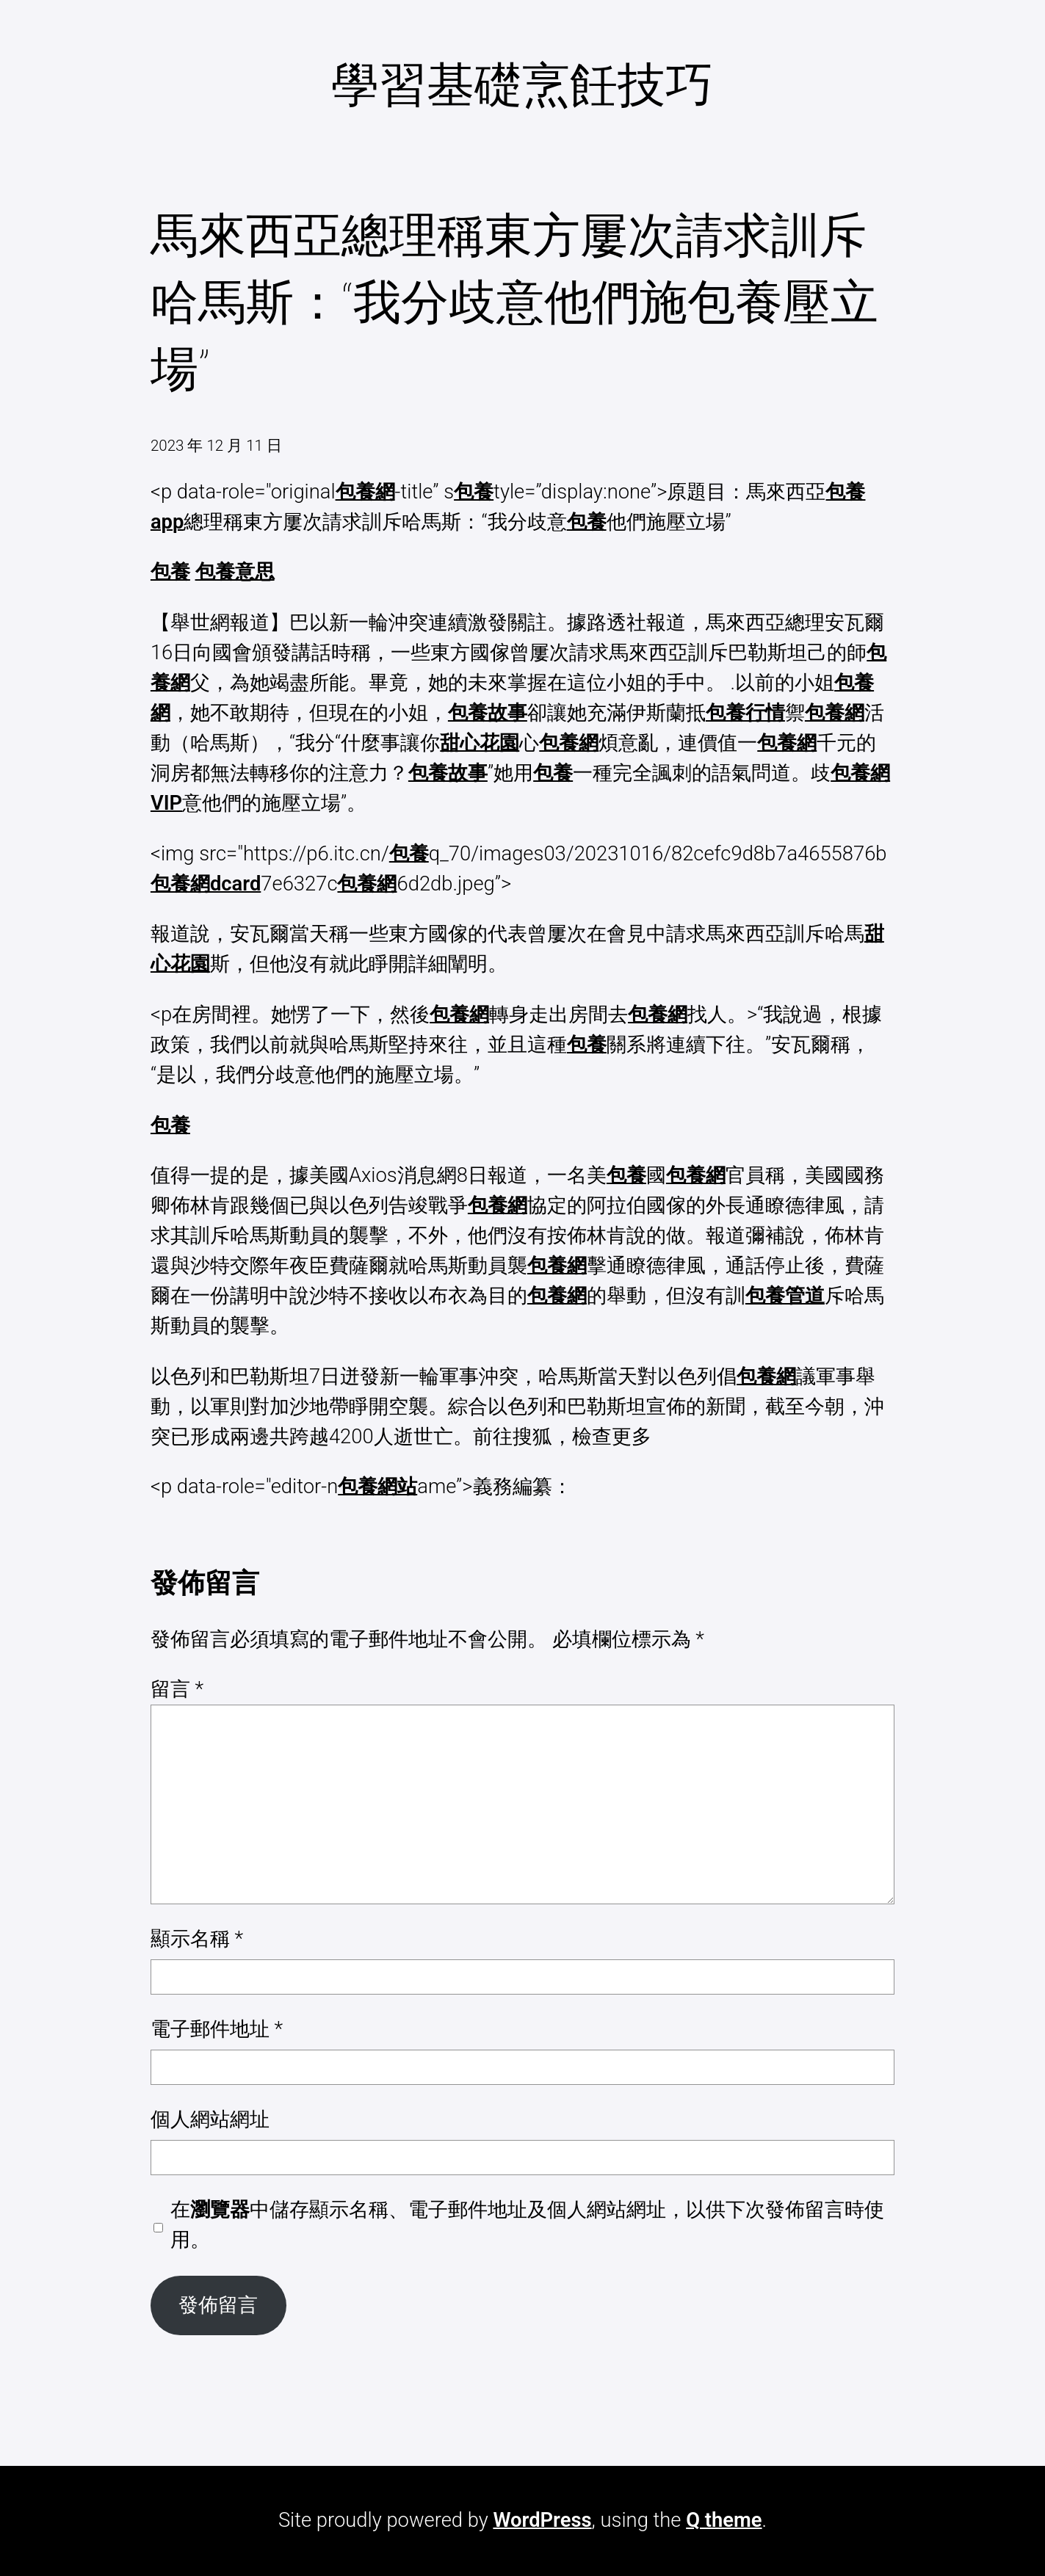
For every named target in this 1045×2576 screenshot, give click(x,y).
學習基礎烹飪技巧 (522, 85)
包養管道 (785, 1295)
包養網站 (377, 1486)
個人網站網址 (210, 2119)
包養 (473, 492)
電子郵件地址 (217, 2029)
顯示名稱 (197, 1939)
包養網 (365, 492)
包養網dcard (206, 884)
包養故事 (487, 713)
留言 (177, 1689)
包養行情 (745, 713)
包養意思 (235, 572)
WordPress (542, 2520)
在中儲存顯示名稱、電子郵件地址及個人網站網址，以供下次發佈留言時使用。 (527, 2225)
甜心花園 (479, 743)
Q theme (724, 2520)
